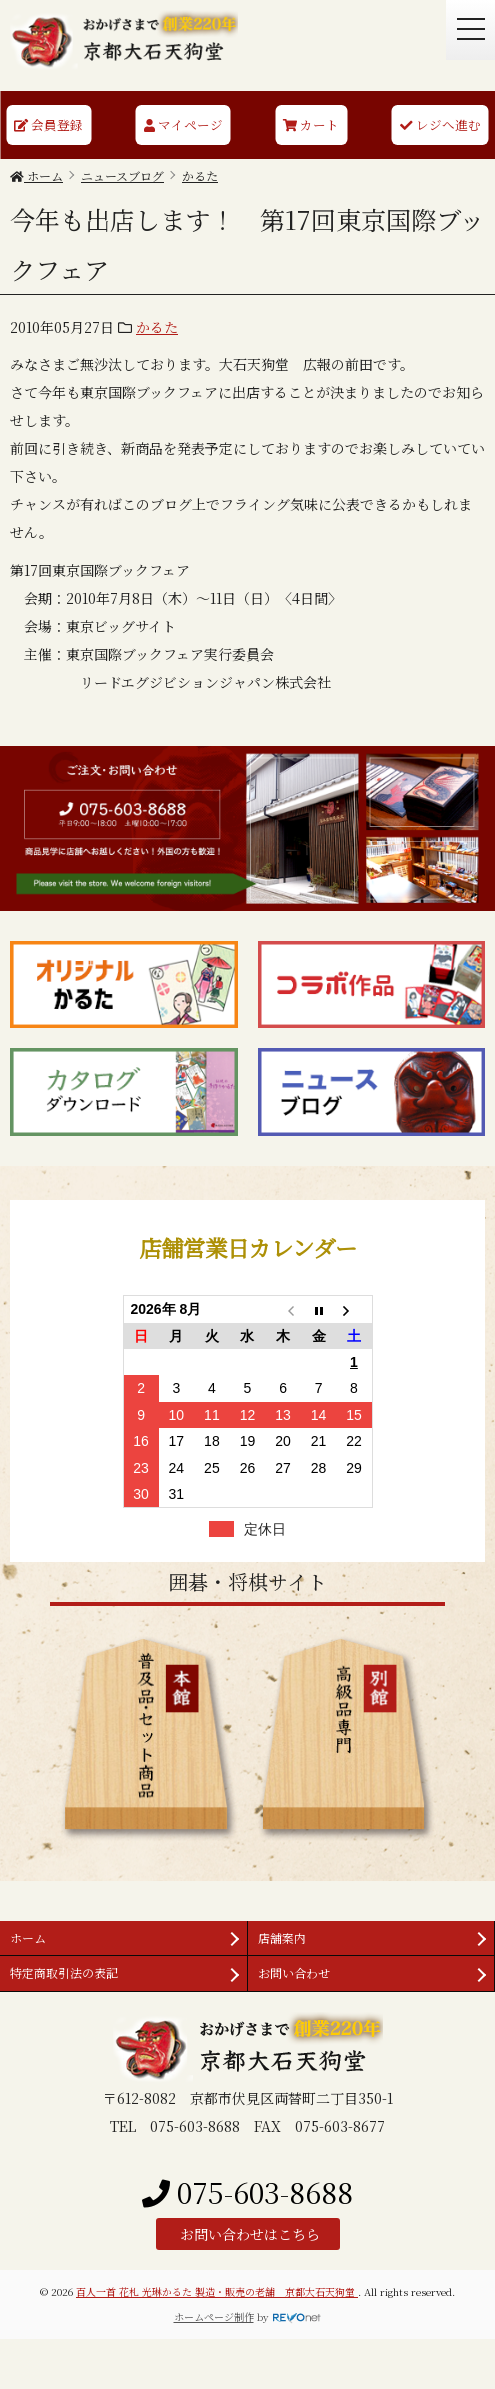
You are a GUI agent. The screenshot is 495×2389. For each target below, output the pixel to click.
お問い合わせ (294, 1972)
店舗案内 (282, 1937)
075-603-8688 (247, 2192)
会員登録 (48, 124)
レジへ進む (440, 124)
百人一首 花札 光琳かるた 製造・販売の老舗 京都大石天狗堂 (217, 2291)
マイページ (183, 124)
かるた (157, 327)
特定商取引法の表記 (64, 1972)
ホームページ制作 (214, 2316)
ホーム (28, 1937)
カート (311, 124)
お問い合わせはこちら (248, 2234)
